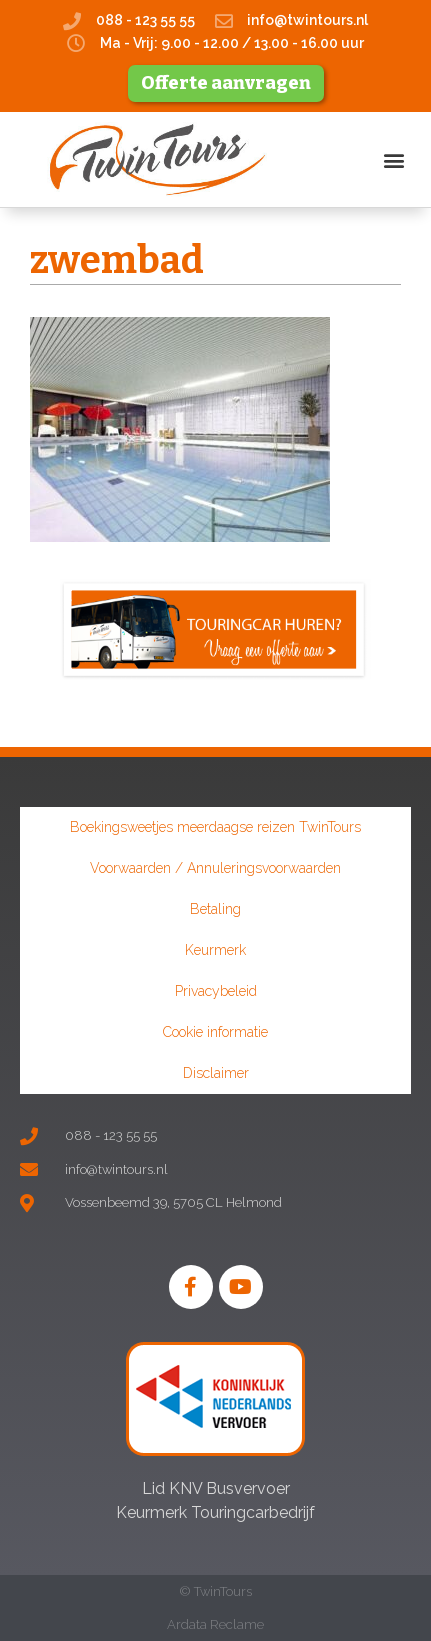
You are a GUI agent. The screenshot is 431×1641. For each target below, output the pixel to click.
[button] (394, 159)
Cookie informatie (215, 1032)
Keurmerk (215, 950)
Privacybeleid (216, 991)
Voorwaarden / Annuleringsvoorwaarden (215, 868)
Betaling (215, 909)
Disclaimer (216, 1073)
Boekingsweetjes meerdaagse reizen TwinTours (215, 827)
